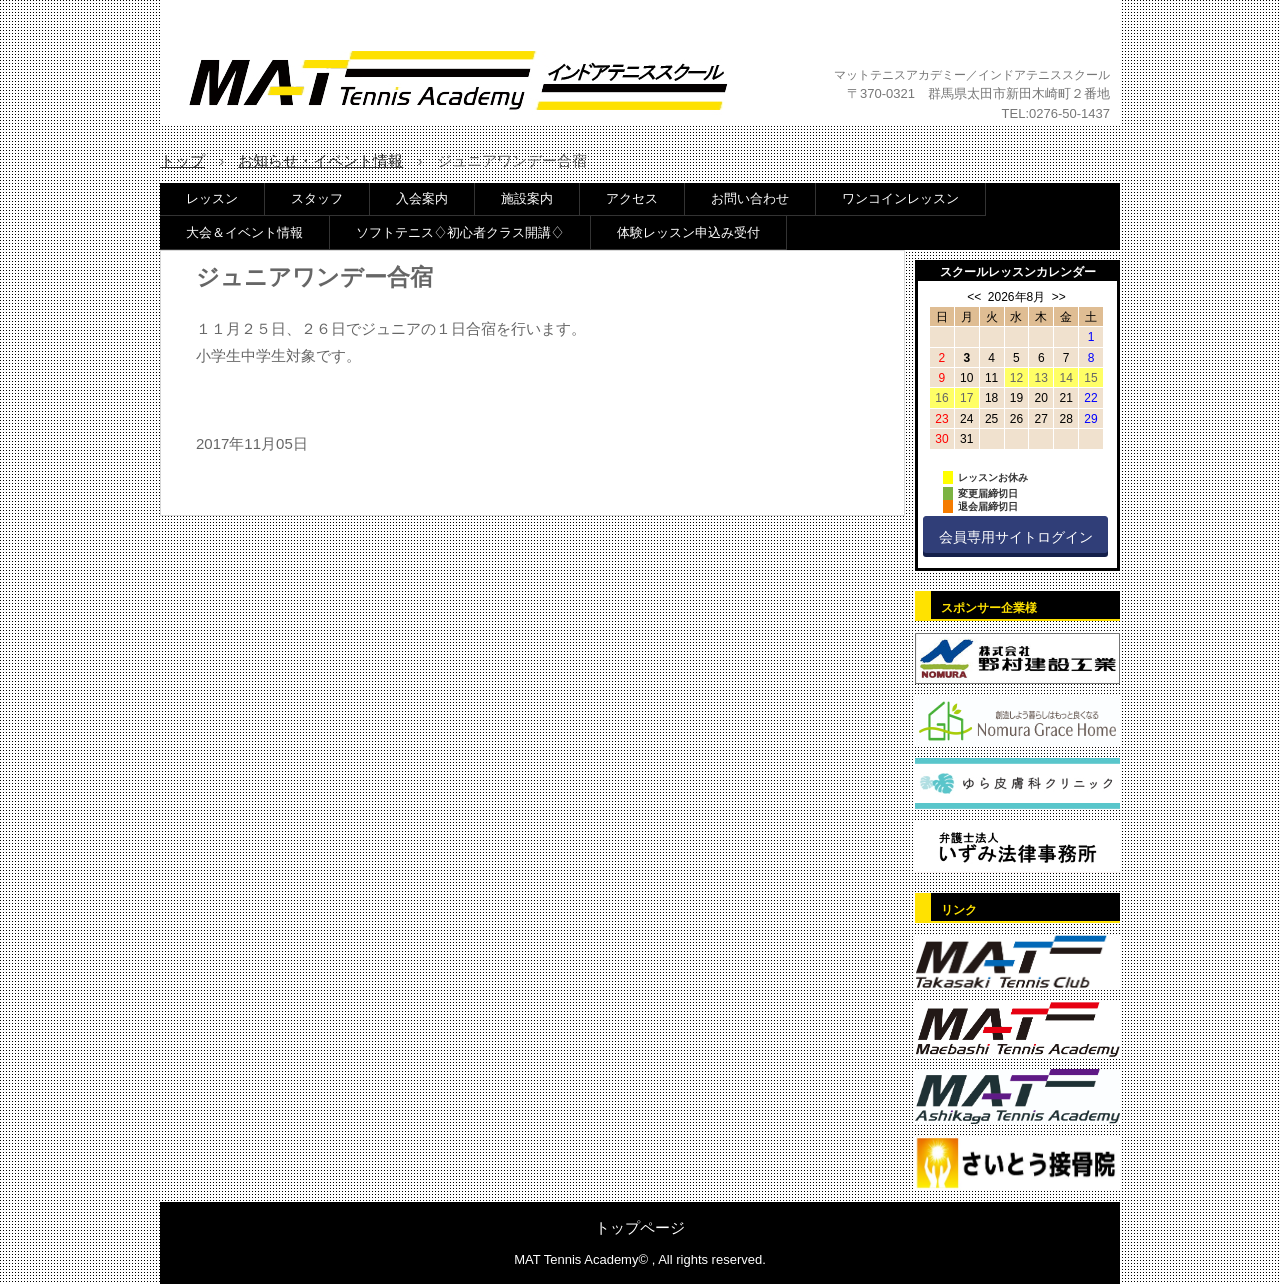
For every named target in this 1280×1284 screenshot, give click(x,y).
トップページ (640, 1227)
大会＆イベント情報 (244, 232)
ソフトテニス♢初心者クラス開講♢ (460, 232)
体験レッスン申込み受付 (688, 232)
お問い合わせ (750, 198)
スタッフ (317, 198)
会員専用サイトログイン (1016, 537)
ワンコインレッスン (900, 198)
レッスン (212, 198)
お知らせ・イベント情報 (320, 160)
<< (974, 297)
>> (1059, 297)
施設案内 (527, 198)
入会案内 (422, 198)
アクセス (632, 198)
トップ (182, 160)
